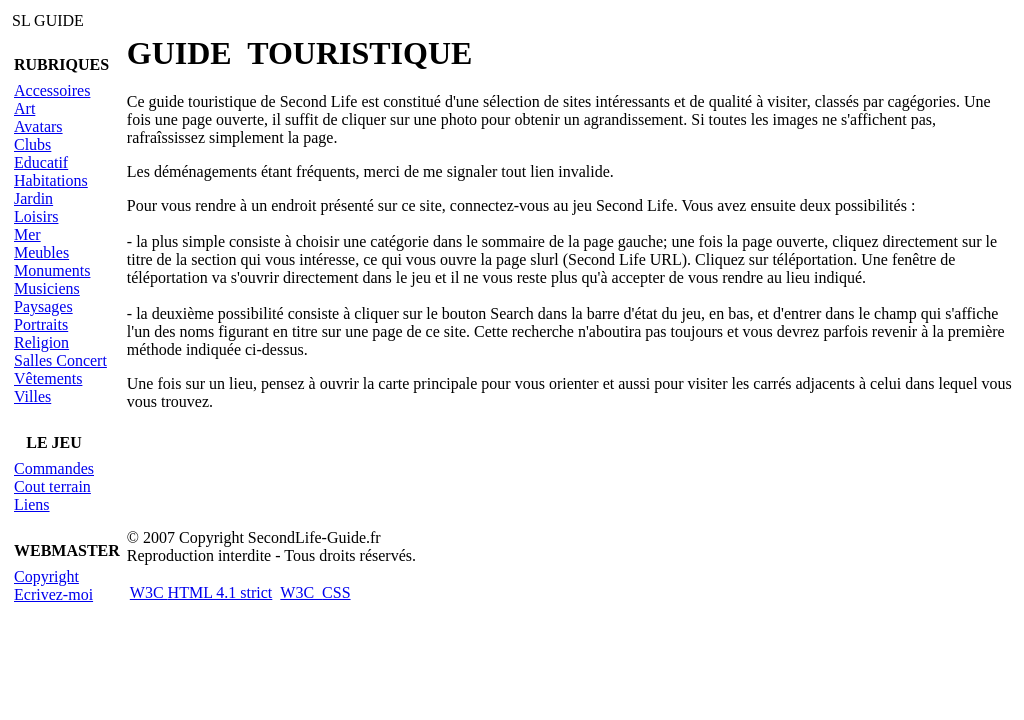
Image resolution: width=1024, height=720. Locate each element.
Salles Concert (60, 360)
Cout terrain (52, 486)
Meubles (41, 252)
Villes (32, 396)
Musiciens (47, 288)
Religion (41, 342)
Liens (32, 504)
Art (24, 108)
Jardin (33, 198)
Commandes (54, 468)
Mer (27, 234)
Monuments (52, 270)
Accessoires (52, 90)
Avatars (38, 126)
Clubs (32, 144)
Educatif (41, 162)
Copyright (46, 576)
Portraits (41, 324)
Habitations (51, 180)
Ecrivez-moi (53, 594)
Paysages (43, 306)
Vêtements (48, 378)
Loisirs (36, 216)
